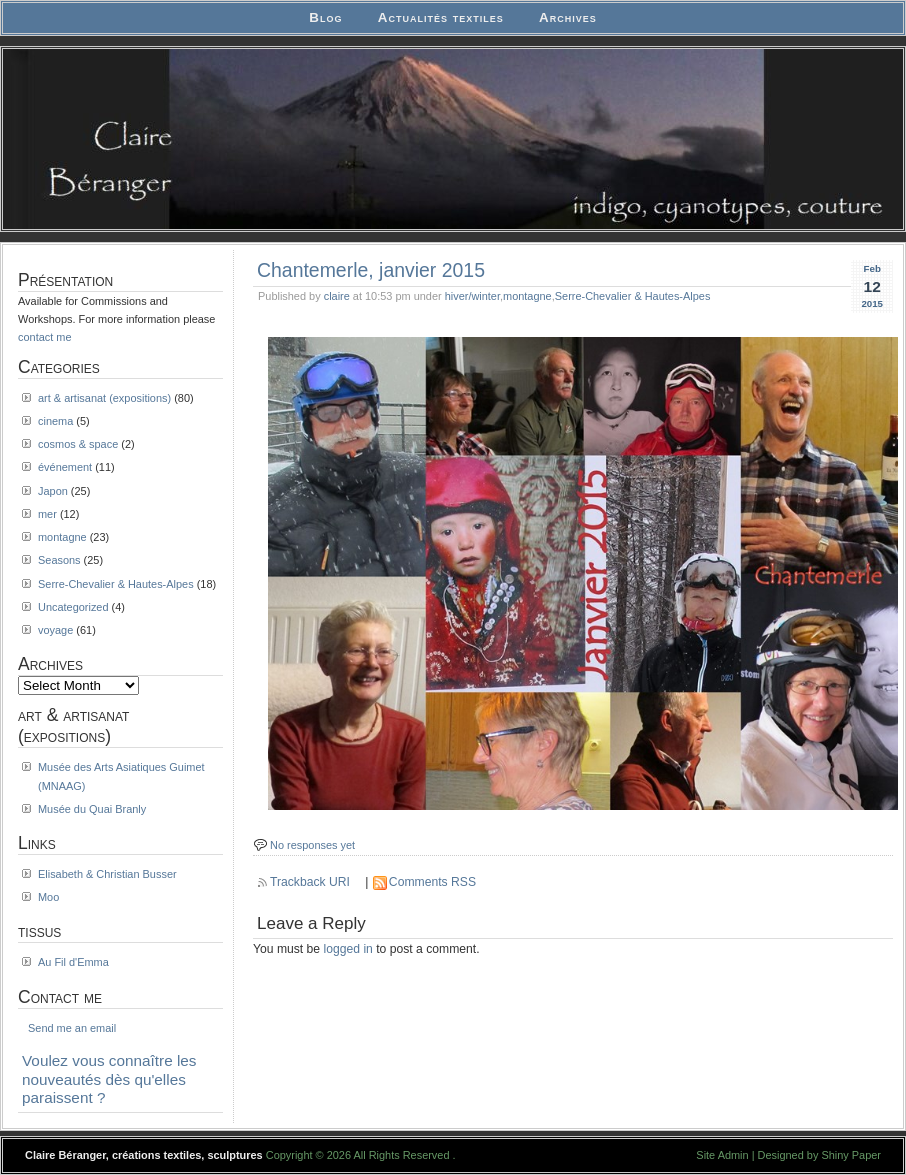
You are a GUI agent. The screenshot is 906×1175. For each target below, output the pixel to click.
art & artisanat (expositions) (104, 398)
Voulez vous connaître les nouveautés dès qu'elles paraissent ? (109, 1079)
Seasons (59, 560)
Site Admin (722, 1155)
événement (65, 467)
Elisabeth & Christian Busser (107, 874)
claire (337, 296)
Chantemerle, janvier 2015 (371, 270)
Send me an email (72, 1028)
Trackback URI (310, 882)
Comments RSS (432, 882)
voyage (55, 630)
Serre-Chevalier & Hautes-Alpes (633, 296)
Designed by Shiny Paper (819, 1155)
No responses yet (312, 845)
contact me (45, 337)
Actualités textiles (441, 17)
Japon (53, 491)
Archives (568, 17)
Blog (325, 17)
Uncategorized (73, 607)
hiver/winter (472, 296)
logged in (348, 949)
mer (47, 514)
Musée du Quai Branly (92, 809)
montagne (527, 296)
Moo (48, 897)
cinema (55, 421)
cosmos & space (78, 444)
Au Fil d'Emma (73, 962)
